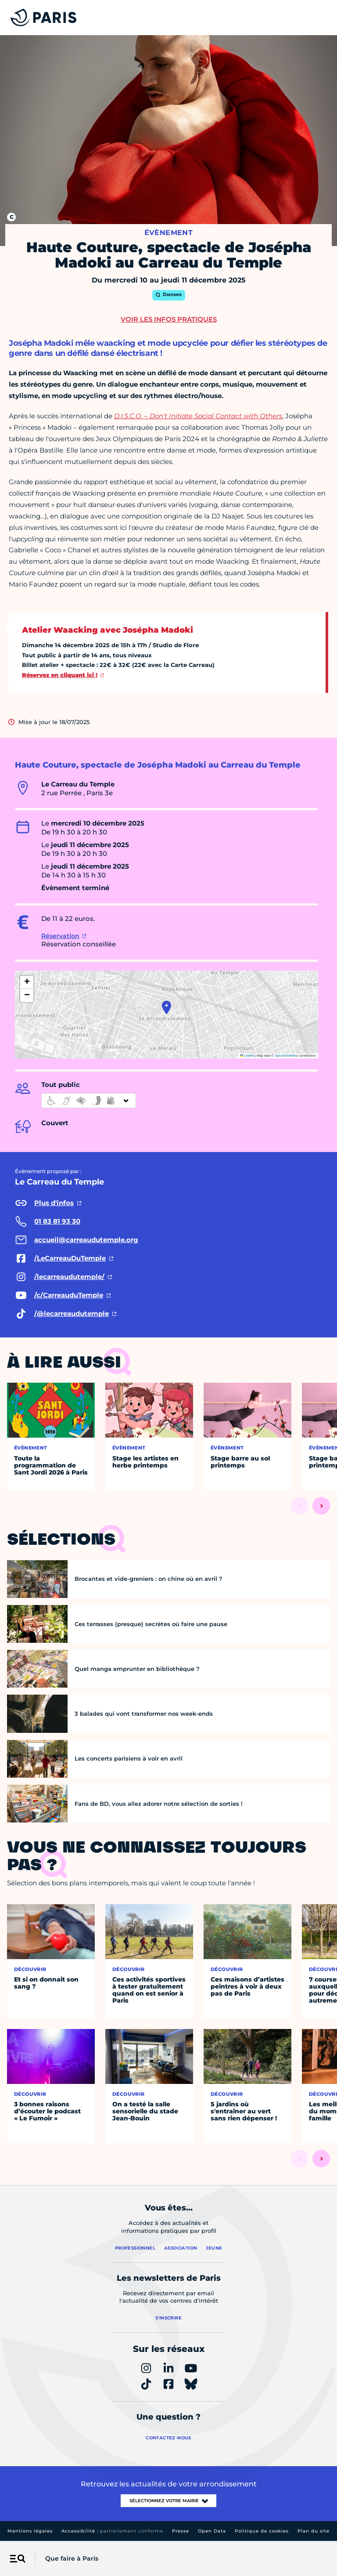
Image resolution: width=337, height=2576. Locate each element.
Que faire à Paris (71, 2558)
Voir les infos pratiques (169, 319)
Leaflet (247, 1056)
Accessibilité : (112, 2531)
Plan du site (314, 2531)
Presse (180, 2531)
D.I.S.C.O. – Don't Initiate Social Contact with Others (198, 416)
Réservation (60, 936)
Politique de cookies (262, 2531)
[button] (166, 1007)
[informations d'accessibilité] (88, 1100)
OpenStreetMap (286, 1056)
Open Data (212, 2531)
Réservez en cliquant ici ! (59, 674)
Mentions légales (30, 2531)
